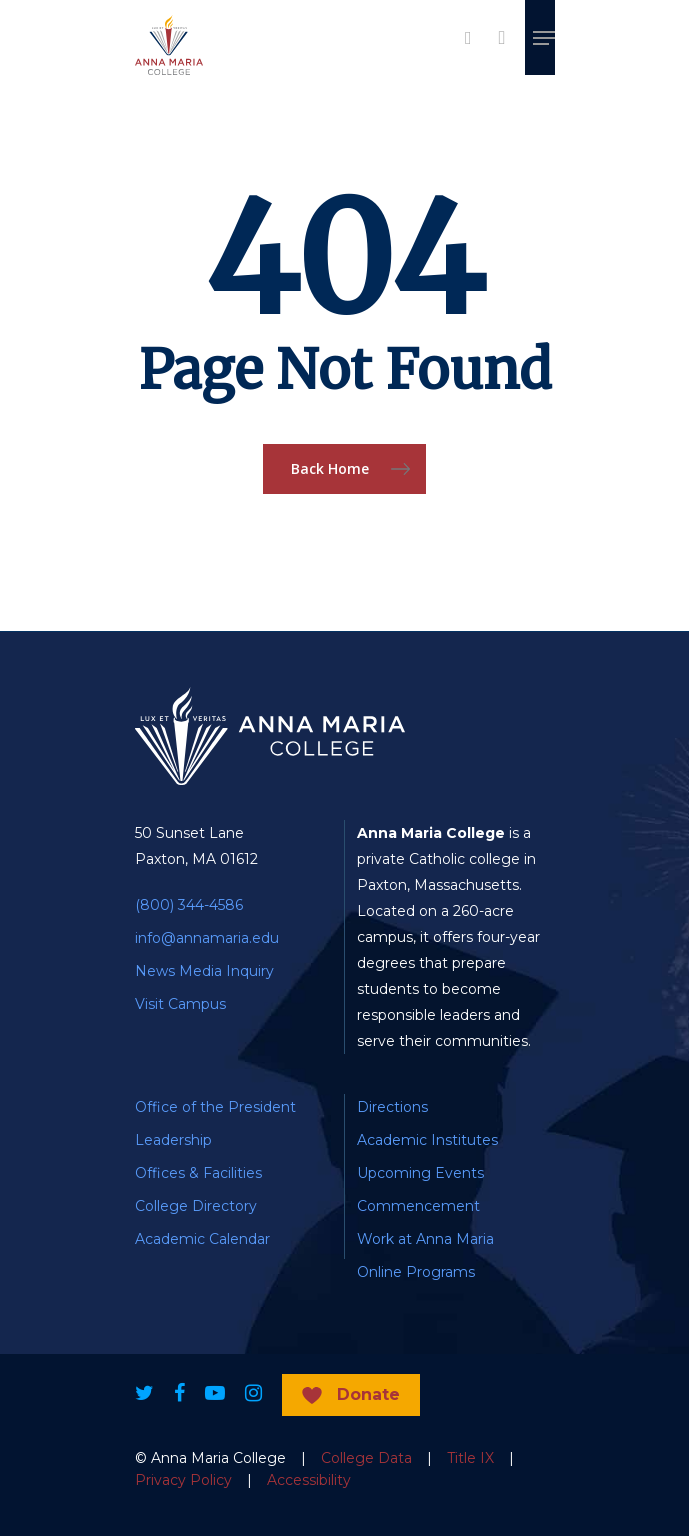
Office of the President (215, 1107)
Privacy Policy (183, 1480)
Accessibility (309, 1480)
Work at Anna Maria (425, 1239)
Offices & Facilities (198, 1173)
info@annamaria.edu (207, 938)
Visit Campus (180, 1004)
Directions (392, 1107)
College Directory (196, 1206)
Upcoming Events (420, 1173)
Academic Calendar (202, 1239)
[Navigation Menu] (544, 38)
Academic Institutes (427, 1140)
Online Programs (416, 1272)
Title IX (470, 1458)
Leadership (173, 1140)
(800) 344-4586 (189, 905)
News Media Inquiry (204, 971)
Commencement (418, 1206)
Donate (368, 1394)
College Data (366, 1458)
